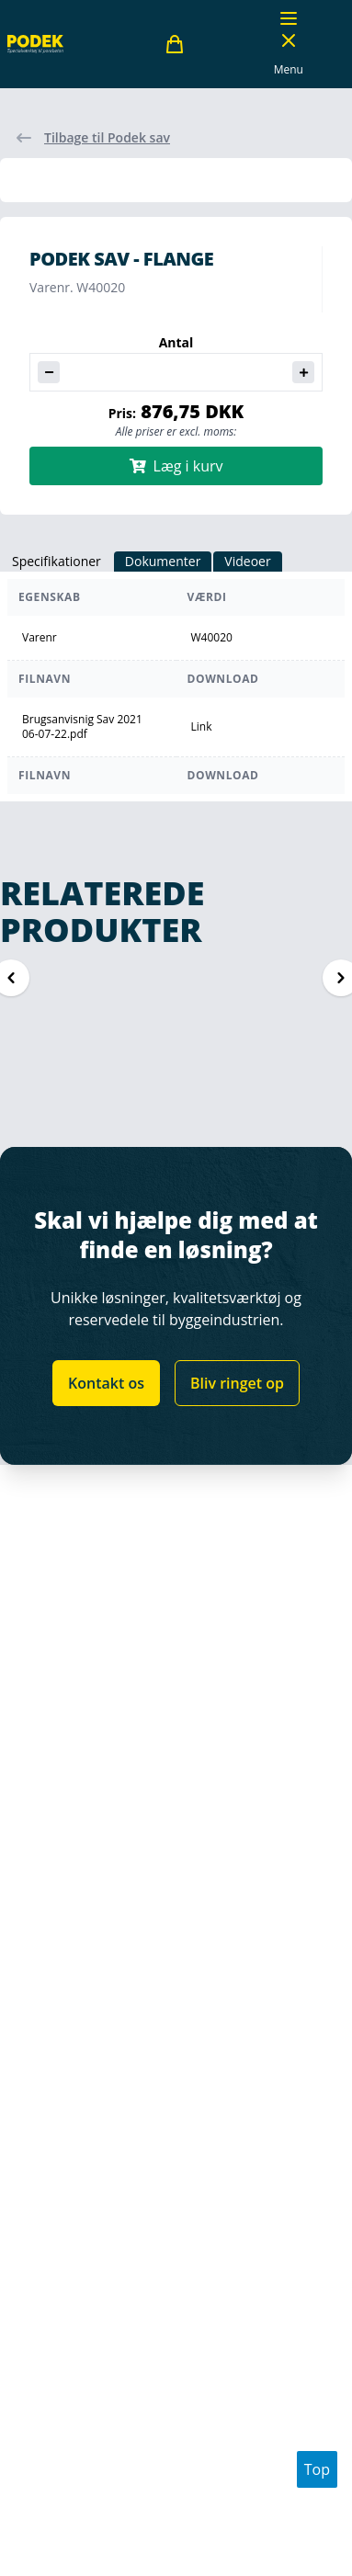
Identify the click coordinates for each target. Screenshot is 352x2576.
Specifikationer (56, 561)
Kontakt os (106, 1383)
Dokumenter (163, 561)
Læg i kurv (176, 466)
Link (201, 726)
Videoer (247, 561)
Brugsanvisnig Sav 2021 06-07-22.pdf (82, 727)
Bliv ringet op (237, 1383)
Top (317, 2469)
